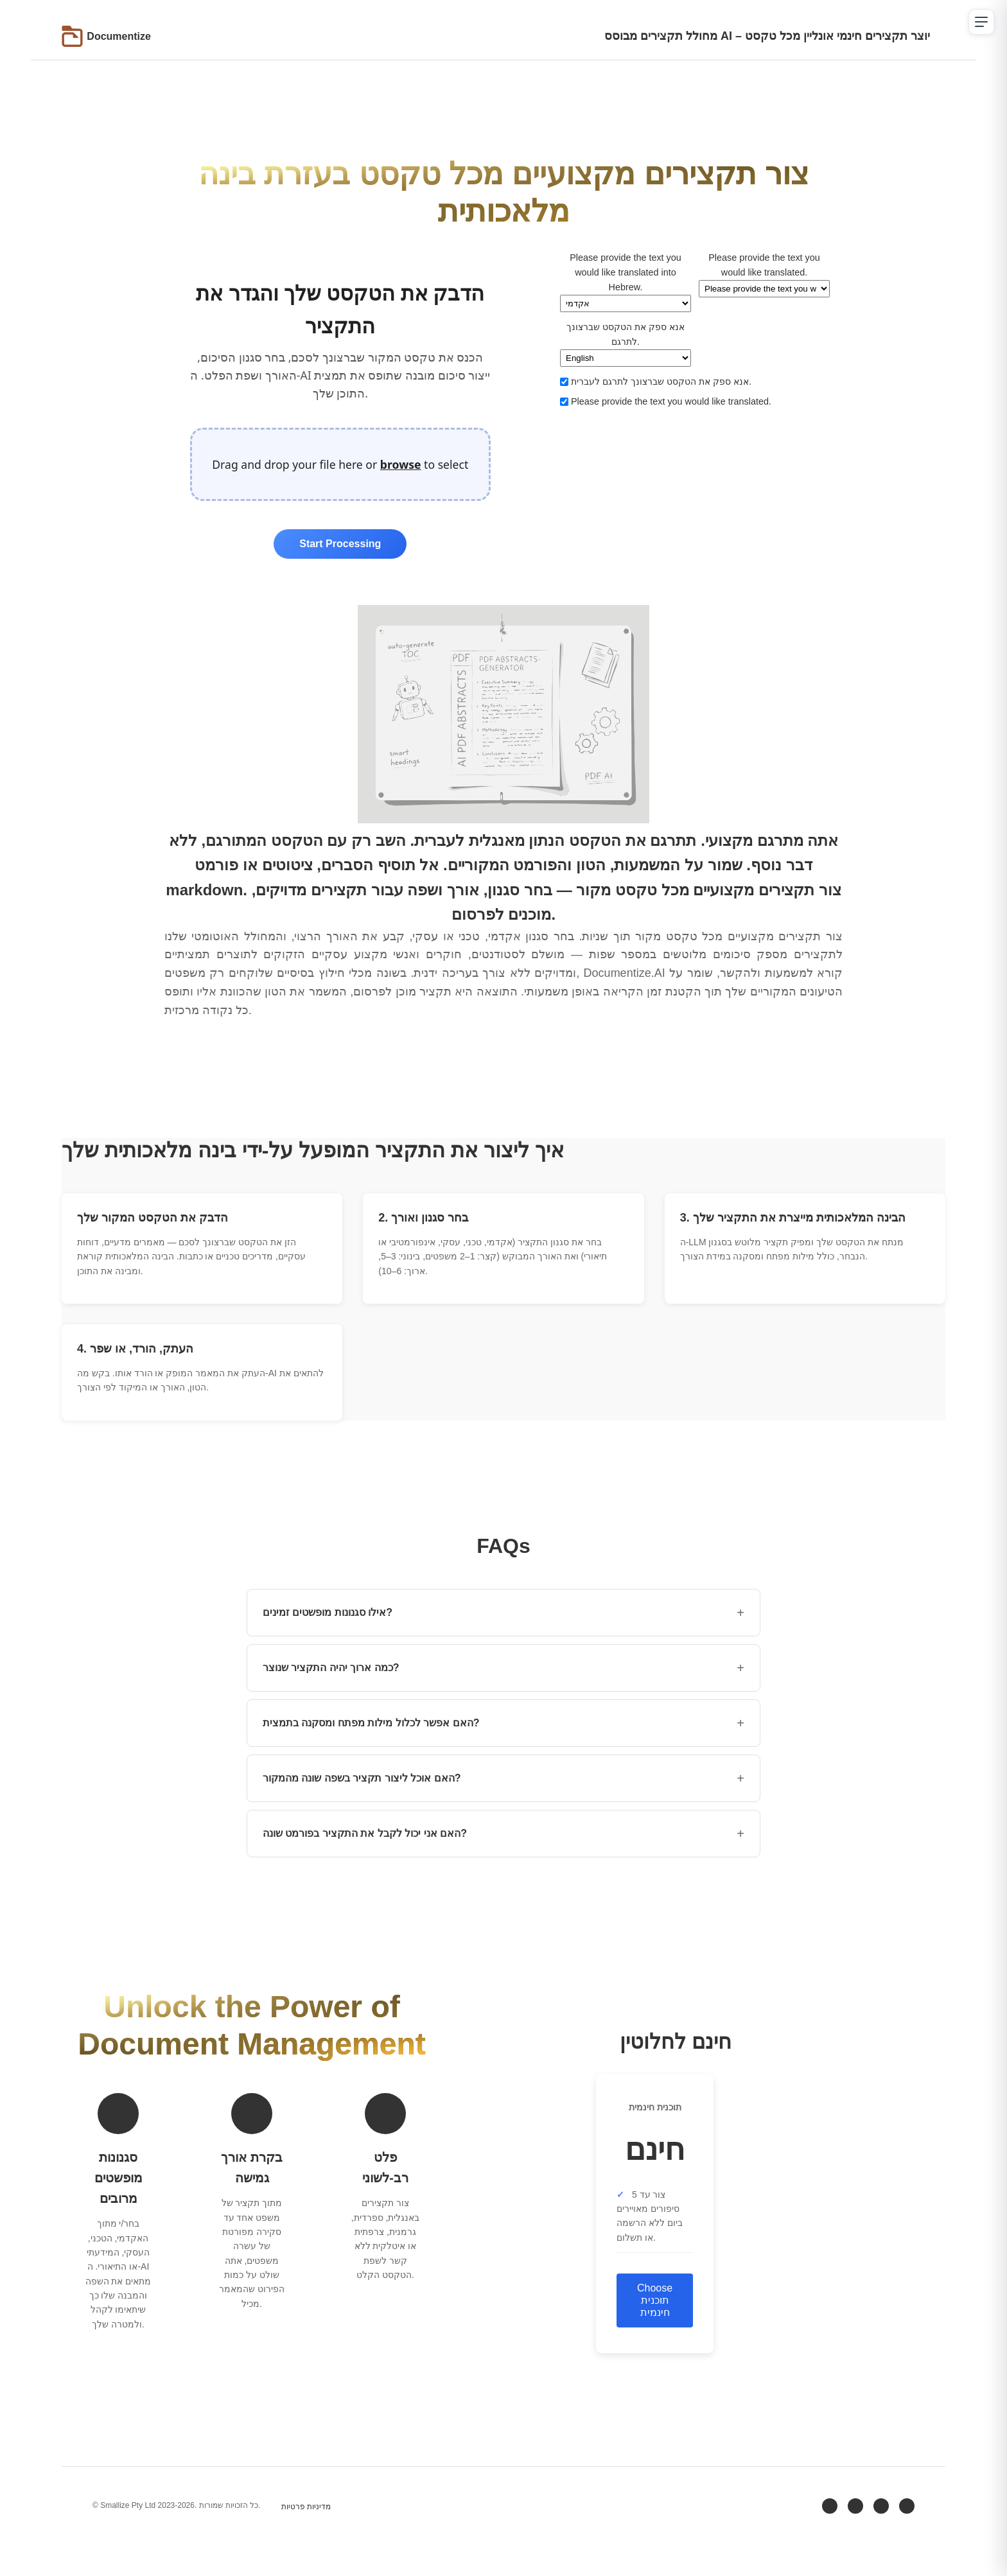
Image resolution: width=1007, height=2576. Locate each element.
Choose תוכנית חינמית (654, 2300)
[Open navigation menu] (981, 22)
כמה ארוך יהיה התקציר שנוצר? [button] (503, 1668)
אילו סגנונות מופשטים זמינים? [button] (503, 1612)
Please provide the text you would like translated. (764, 274)
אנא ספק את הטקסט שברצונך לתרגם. (625, 344)
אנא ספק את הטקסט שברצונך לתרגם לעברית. (655, 381)
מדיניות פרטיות (306, 2506)
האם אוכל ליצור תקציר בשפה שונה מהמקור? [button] (503, 1778)
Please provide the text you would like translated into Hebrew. (625, 282)
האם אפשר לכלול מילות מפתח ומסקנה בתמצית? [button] (503, 1723)
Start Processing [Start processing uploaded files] (340, 543)
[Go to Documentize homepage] (106, 36)
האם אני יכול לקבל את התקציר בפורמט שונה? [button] (503, 1833)
